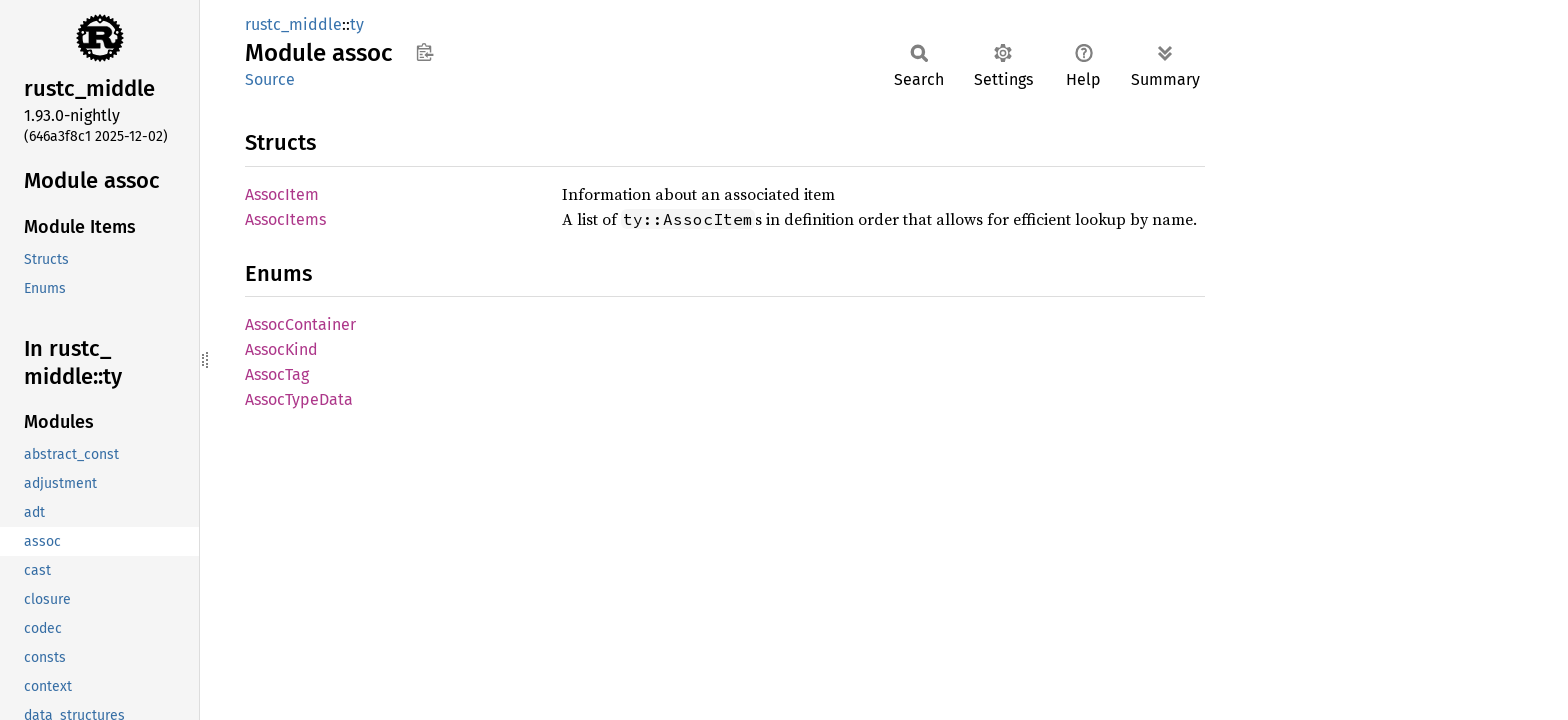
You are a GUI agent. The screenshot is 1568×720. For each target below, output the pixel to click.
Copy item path (424, 52)
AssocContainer (300, 324)
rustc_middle (293, 24)
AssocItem (282, 194)
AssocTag (277, 374)
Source (270, 79)
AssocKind (281, 349)
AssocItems (285, 219)
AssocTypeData (299, 399)
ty (357, 24)
